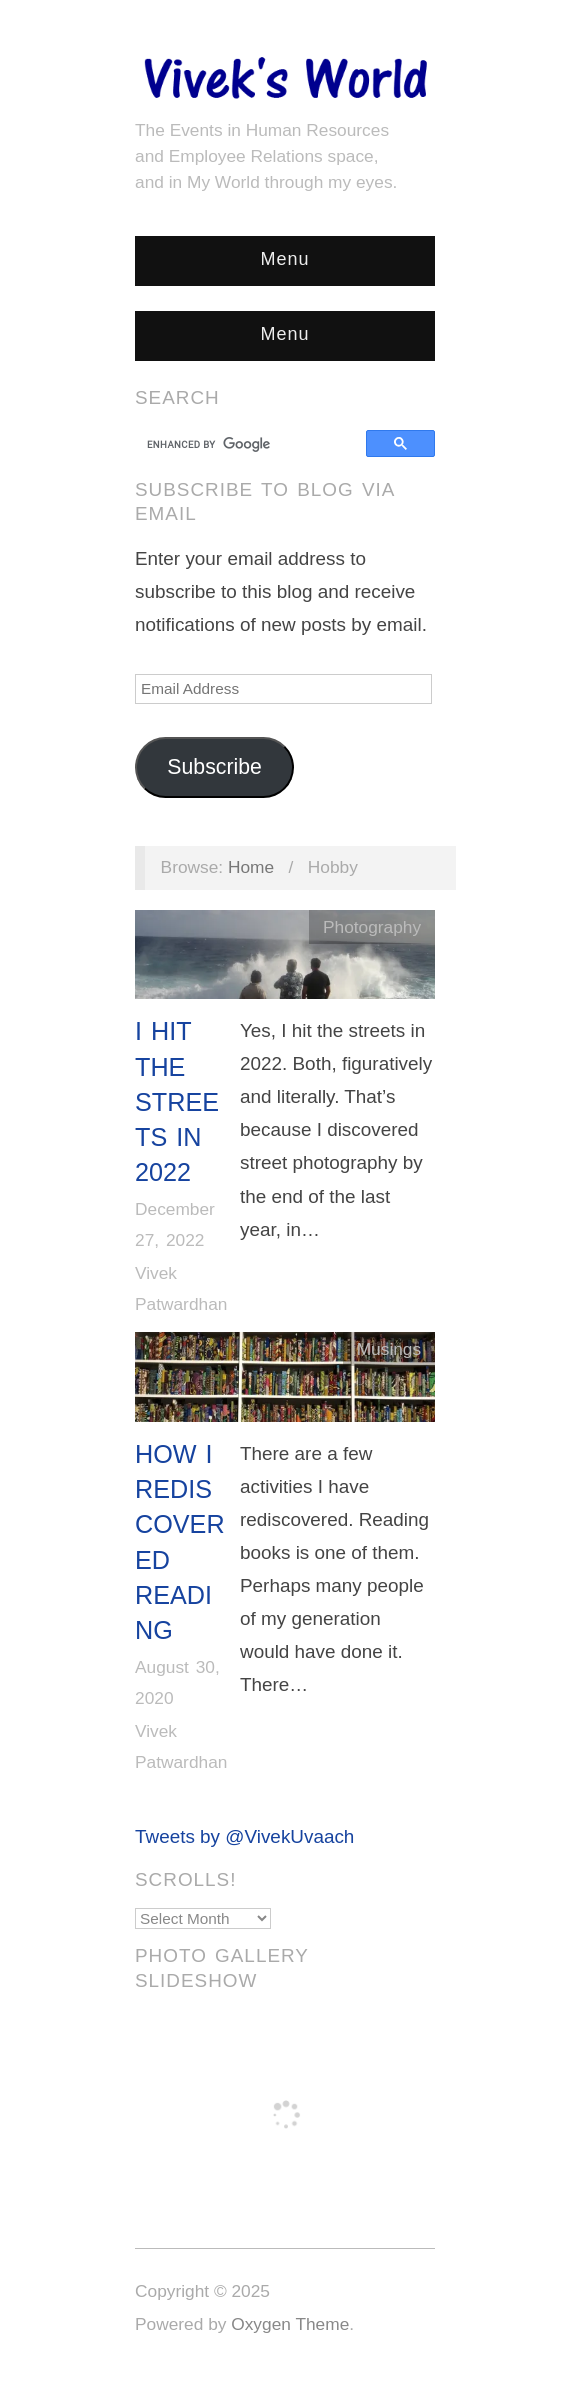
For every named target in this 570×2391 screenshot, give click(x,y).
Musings (389, 1349)
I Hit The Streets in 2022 (177, 1101)
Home (251, 867)
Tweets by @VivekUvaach (244, 1836)
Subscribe (214, 767)
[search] (253, 444)
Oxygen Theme (290, 2324)
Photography (372, 927)
